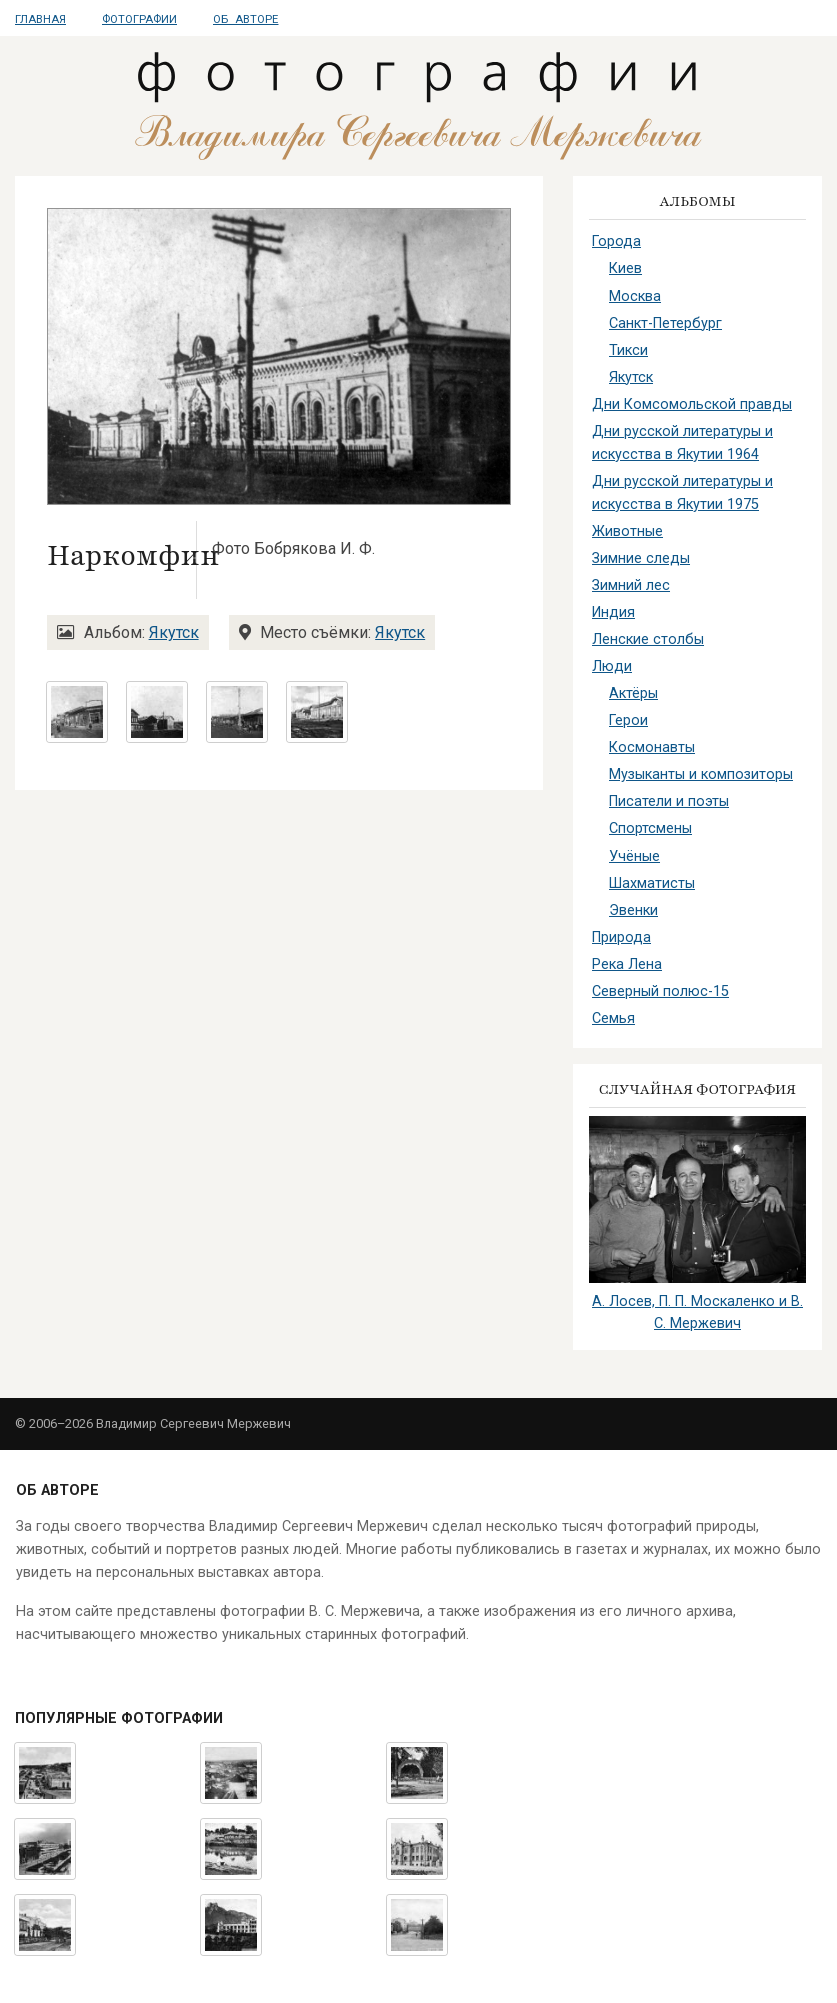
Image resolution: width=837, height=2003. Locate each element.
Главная (40, 19)
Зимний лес (631, 585)
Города (616, 241)
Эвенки (633, 910)
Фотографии (139, 19)
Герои (628, 720)
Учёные (634, 856)
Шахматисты (652, 883)
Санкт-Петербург (665, 323)
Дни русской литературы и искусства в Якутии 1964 (682, 443)
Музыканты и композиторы (701, 774)
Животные (627, 531)
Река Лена (627, 964)
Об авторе (245, 19)
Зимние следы (641, 558)
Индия (613, 612)
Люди (612, 666)
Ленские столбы (648, 639)
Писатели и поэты (669, 801)
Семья (613, 1018)
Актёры (633, 693)
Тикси (628, 350)
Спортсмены (650, 828)
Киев (625, 268)
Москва (635, 296)
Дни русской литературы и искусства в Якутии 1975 (682, 493)
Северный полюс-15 (660, 991)
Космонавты (652, 747)
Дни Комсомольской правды (692, 404)
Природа (621, 937)
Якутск (174, 632)
